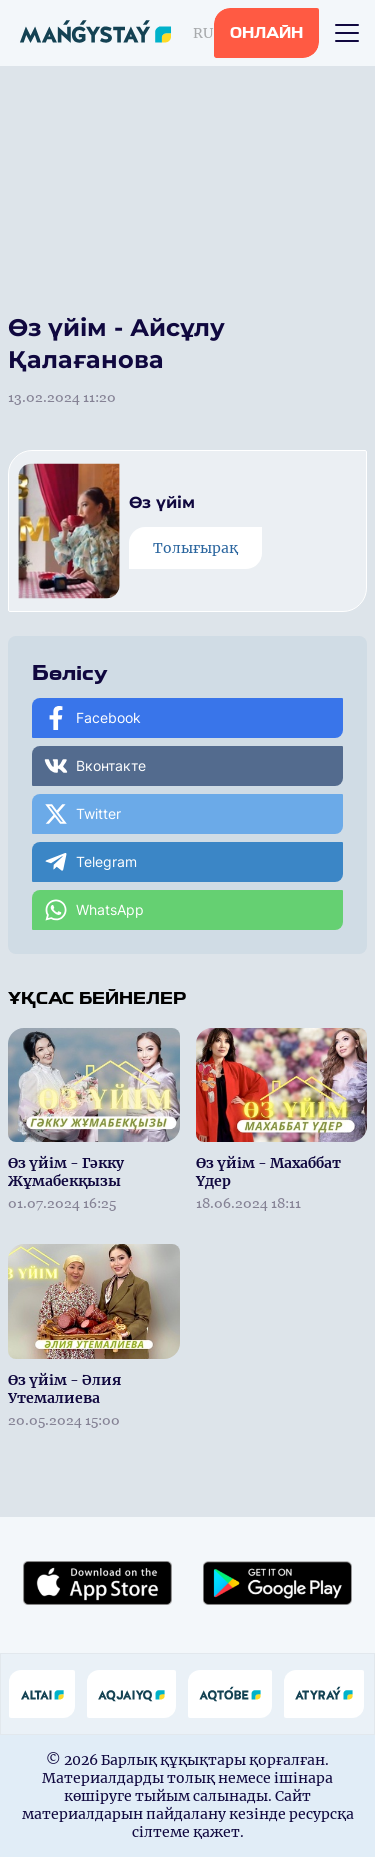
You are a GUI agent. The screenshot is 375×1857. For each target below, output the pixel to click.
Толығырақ (195, 548)
